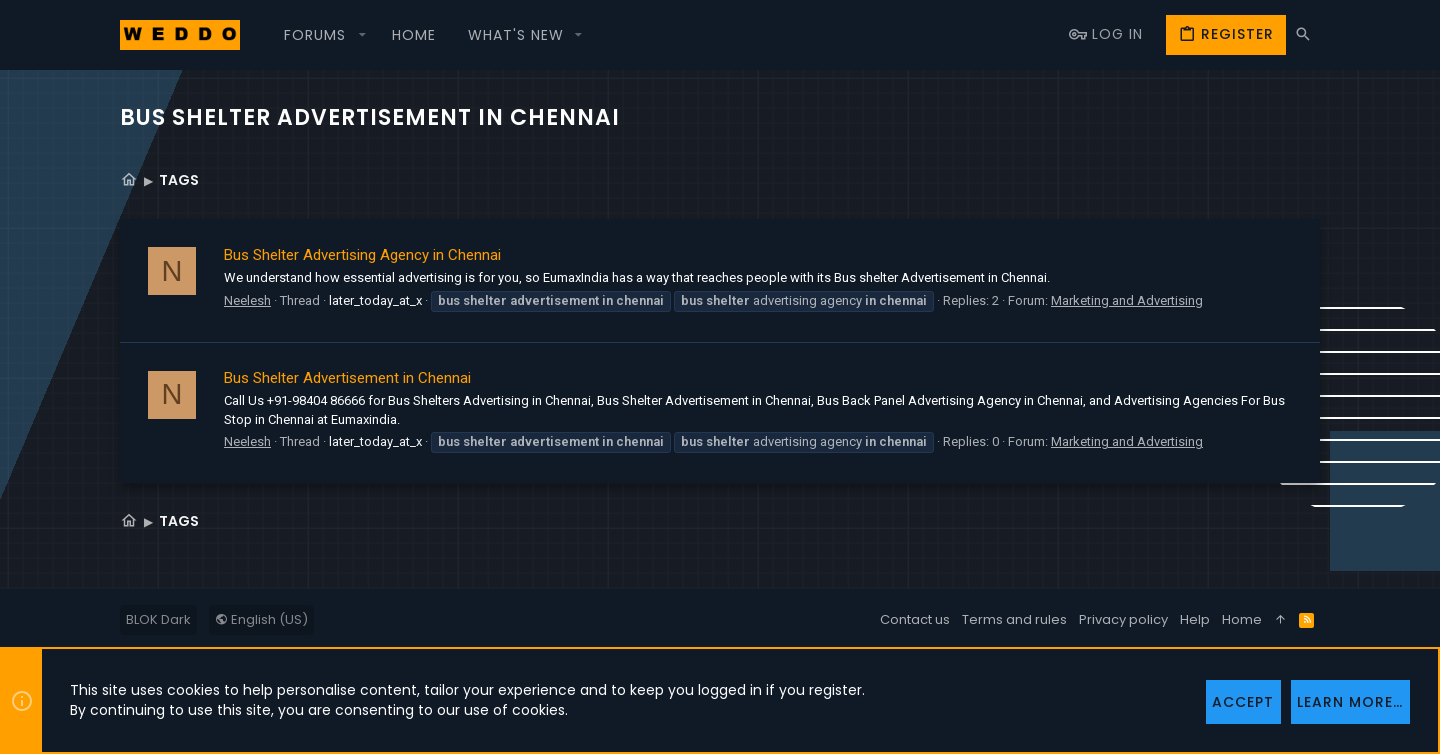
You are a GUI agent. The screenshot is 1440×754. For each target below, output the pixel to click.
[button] (322, 35)
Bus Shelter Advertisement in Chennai (347, 378)
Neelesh (247, 300)
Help (1195, 619)
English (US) (261, 619)
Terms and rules (1014, 619)
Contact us (915, 619)
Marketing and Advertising (1127, 300)
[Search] (1303, 34)
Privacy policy (1123, 619)
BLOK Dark (158, 619)
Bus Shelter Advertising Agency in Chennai (362, 255)
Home (1242, 619)
